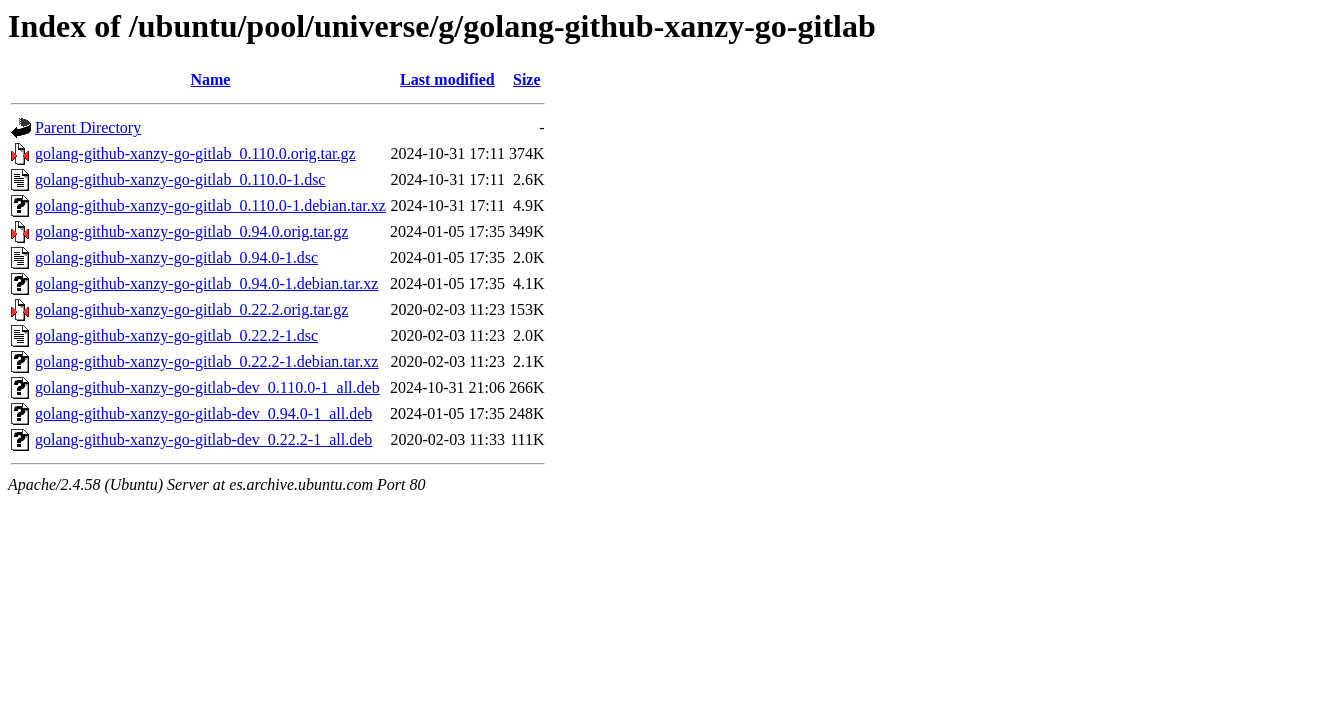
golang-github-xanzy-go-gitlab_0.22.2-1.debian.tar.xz (206, 361)
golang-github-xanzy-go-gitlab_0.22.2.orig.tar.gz (191, 309)
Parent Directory (88, 127)
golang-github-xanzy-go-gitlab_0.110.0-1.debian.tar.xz (210, 205)
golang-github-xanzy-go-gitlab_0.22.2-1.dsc (176, 335)
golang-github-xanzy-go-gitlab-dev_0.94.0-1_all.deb (203, 413)
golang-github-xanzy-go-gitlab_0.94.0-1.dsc (176, 257)
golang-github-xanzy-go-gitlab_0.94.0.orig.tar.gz (191, 231)
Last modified (447, 79)
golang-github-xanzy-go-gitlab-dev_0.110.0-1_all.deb (207, 387)
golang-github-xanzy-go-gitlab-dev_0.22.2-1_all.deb (203, 439)
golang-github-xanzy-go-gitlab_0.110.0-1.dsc (180, 179)
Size (527, 79)
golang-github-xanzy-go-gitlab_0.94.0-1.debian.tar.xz (206, 283)
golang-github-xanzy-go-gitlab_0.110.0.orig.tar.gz (195, 153)
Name (210, 79)
